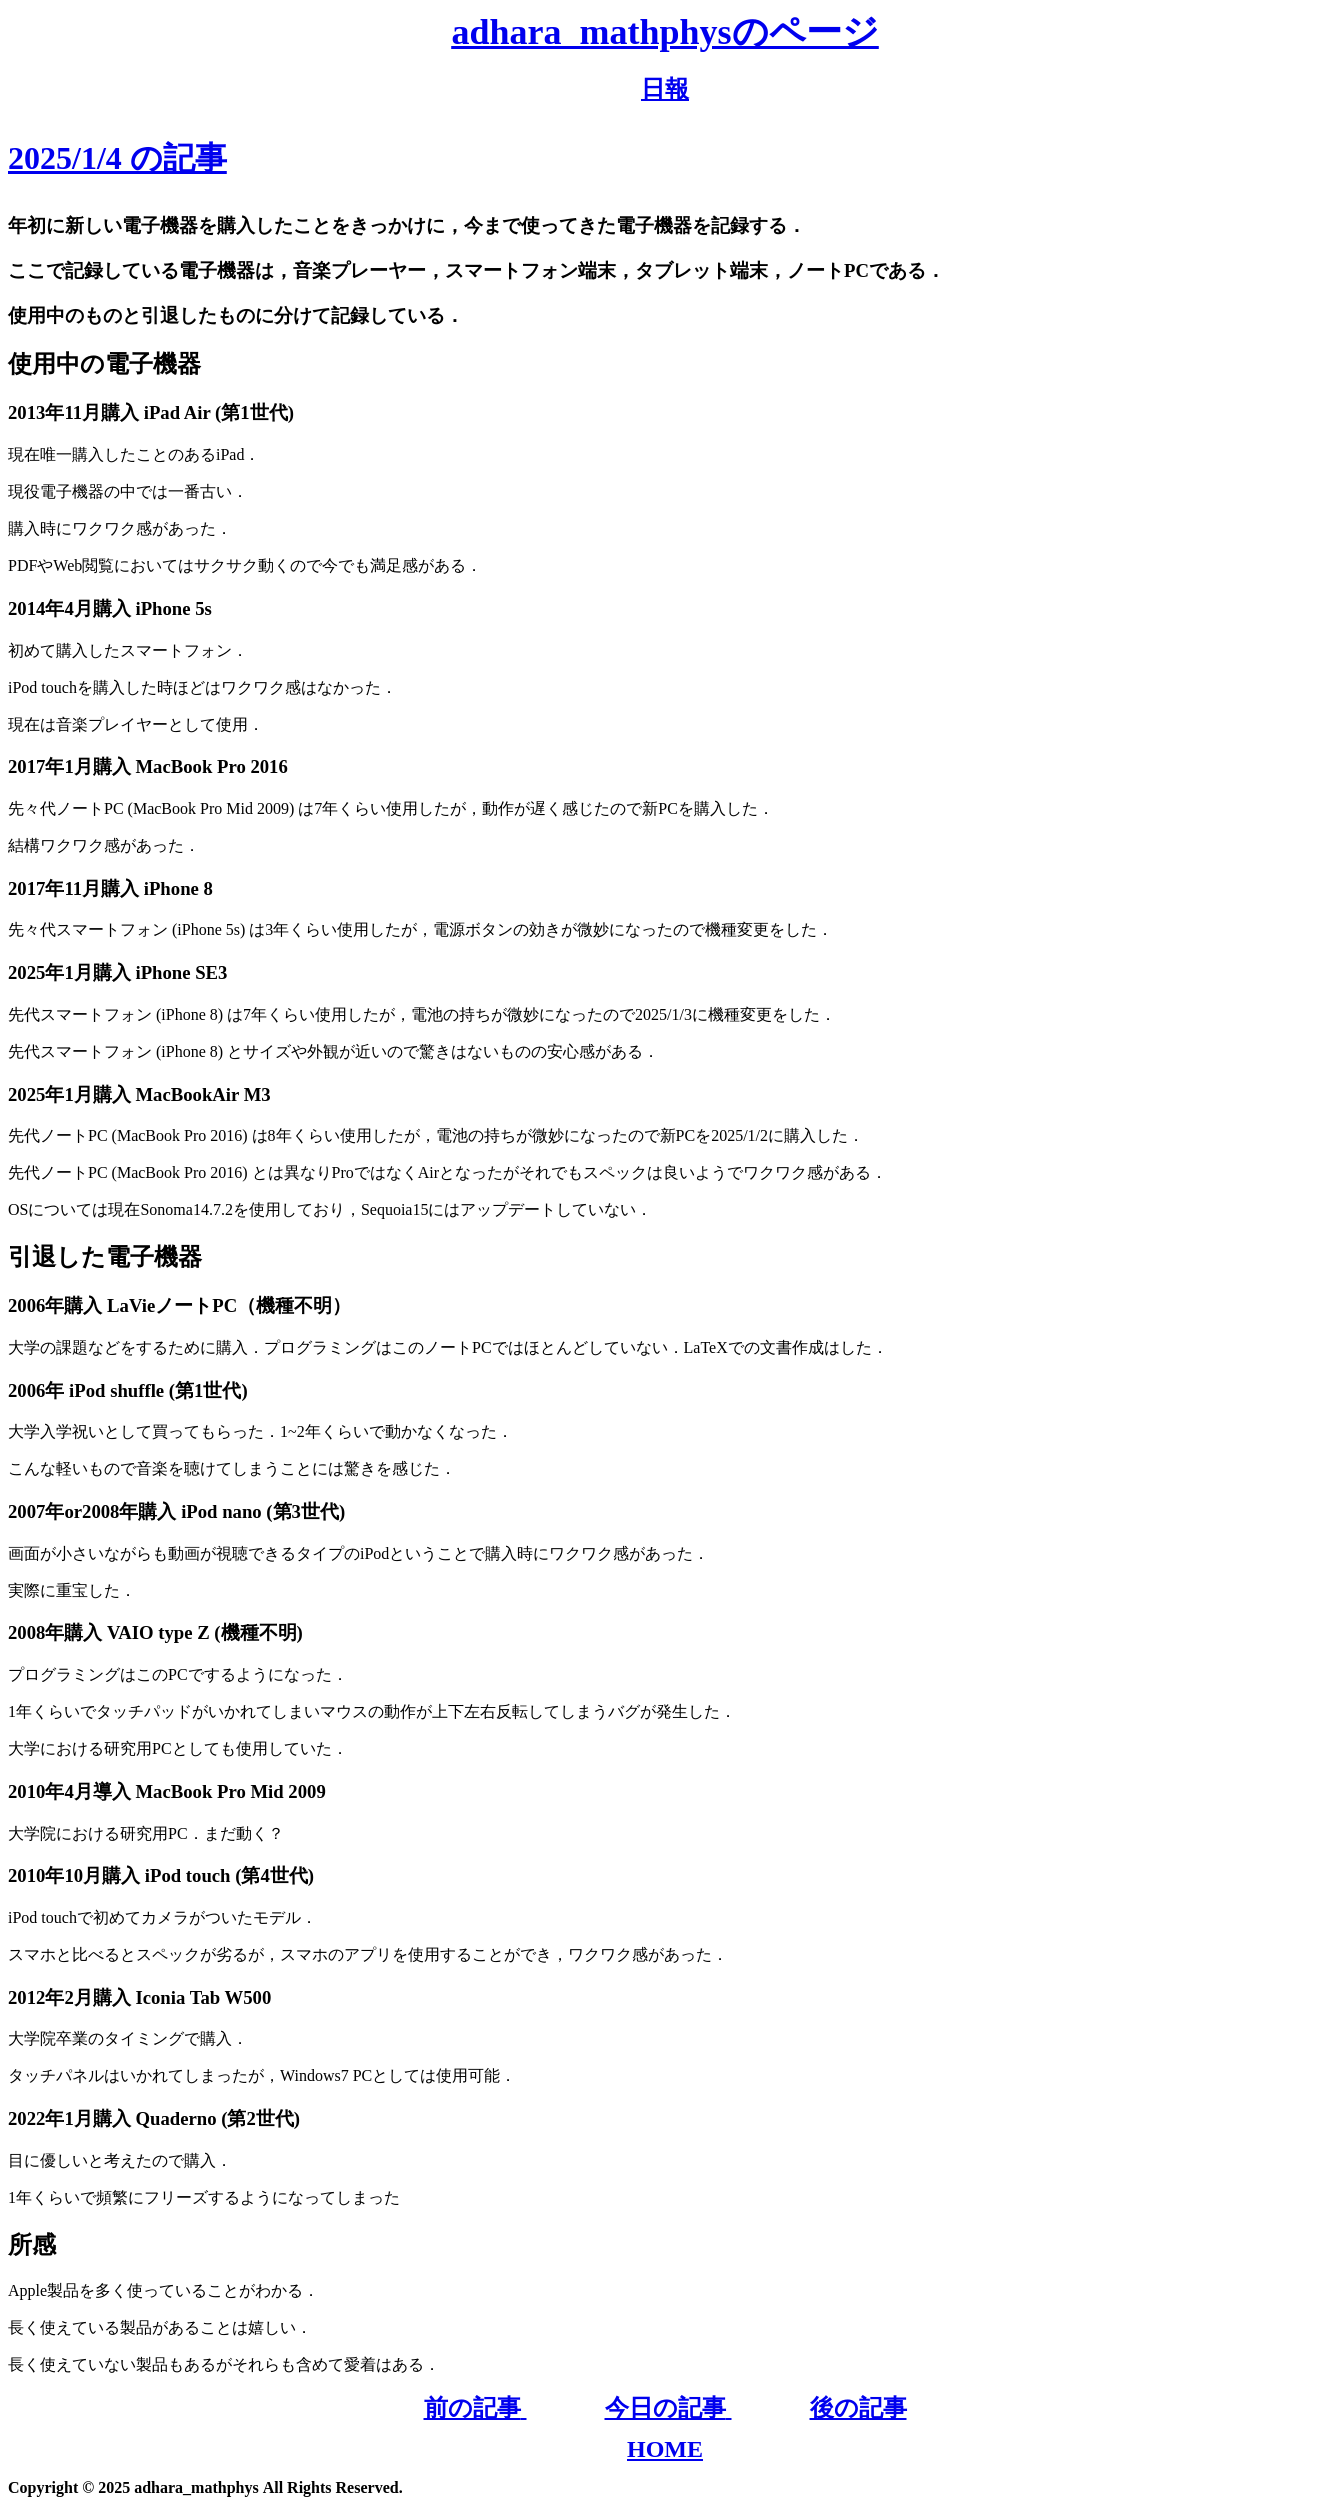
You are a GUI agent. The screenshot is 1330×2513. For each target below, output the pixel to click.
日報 (665, 89)
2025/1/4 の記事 (117, 158)
